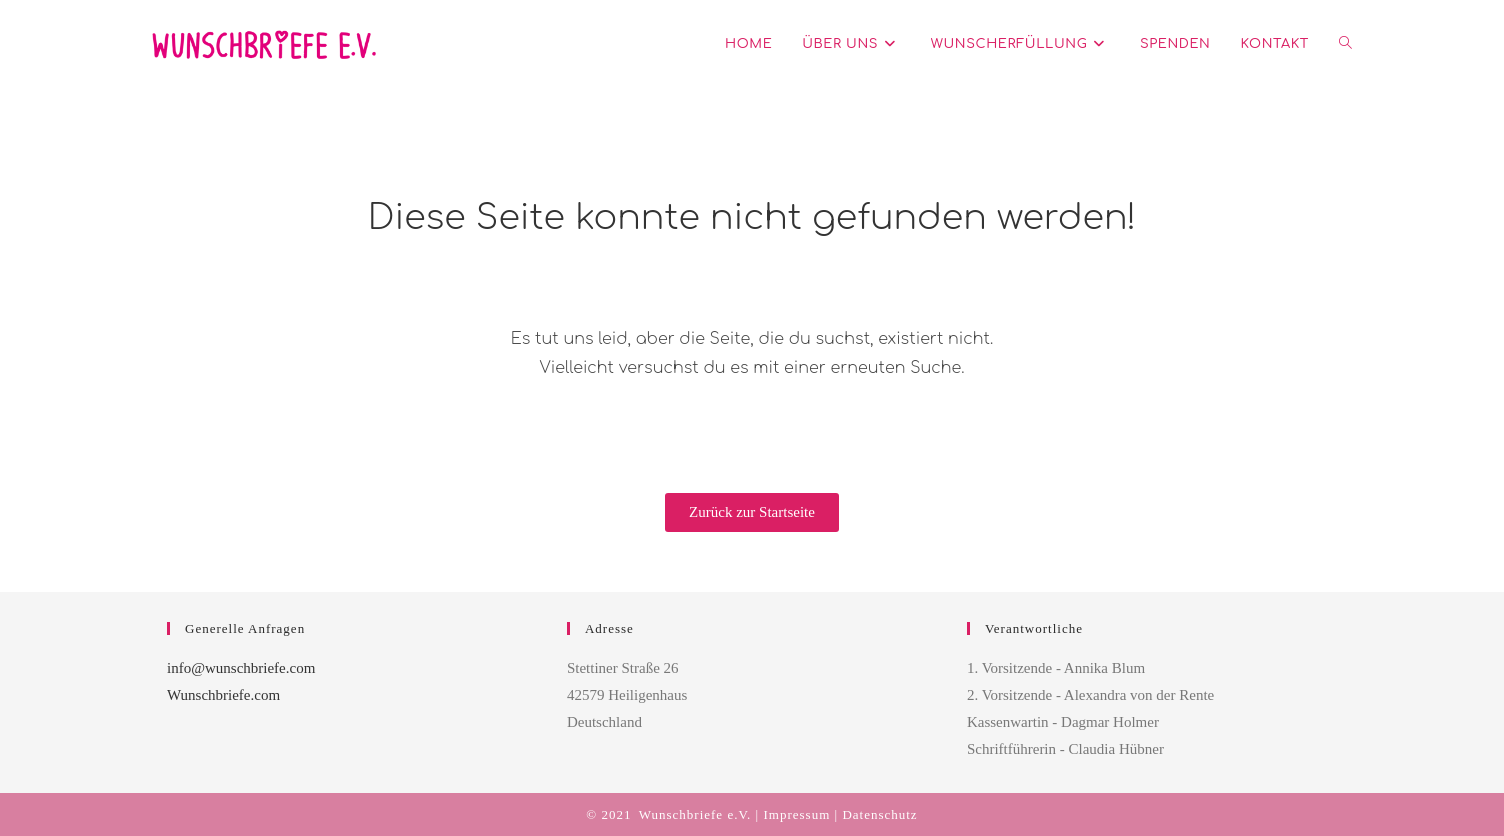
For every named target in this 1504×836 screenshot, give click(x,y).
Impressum (796, 814)
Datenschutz (879, 814)
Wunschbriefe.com (223, 695)
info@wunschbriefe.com (241, 668)
